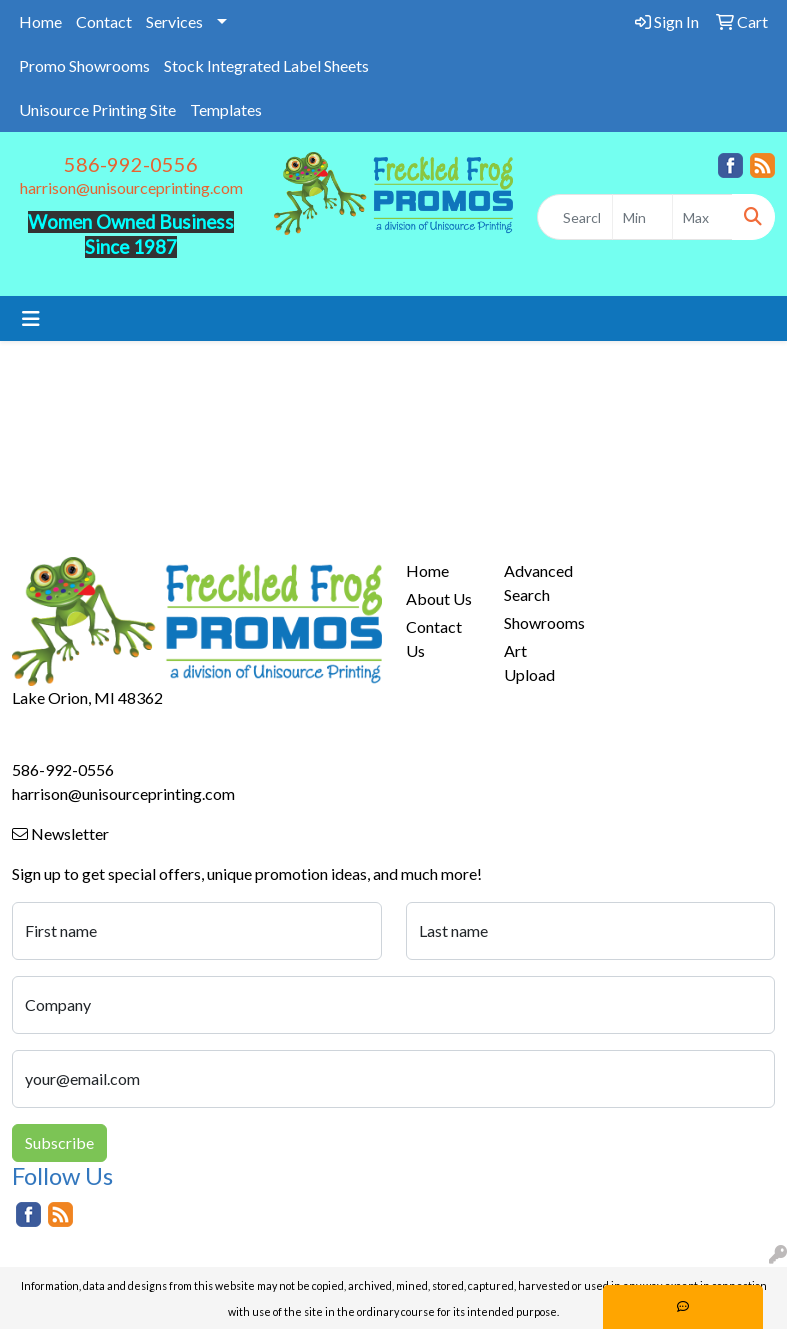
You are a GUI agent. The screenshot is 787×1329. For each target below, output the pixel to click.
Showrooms (541, 622)
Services (174, 21)
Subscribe (59, 1142)
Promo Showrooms (84, 65)
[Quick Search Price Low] (642, 217)
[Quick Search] (575, 217)
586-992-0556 (131, 164)
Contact (104, 21)
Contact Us (434, 638)
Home (40, 21)
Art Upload (529, 662)
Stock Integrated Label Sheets (266, 65)
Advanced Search (538, 582)
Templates (226, 109)
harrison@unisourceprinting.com (131, 187)
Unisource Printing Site (97, 109)
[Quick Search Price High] (702, 217)
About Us (439, 598)
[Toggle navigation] (31, 318)
